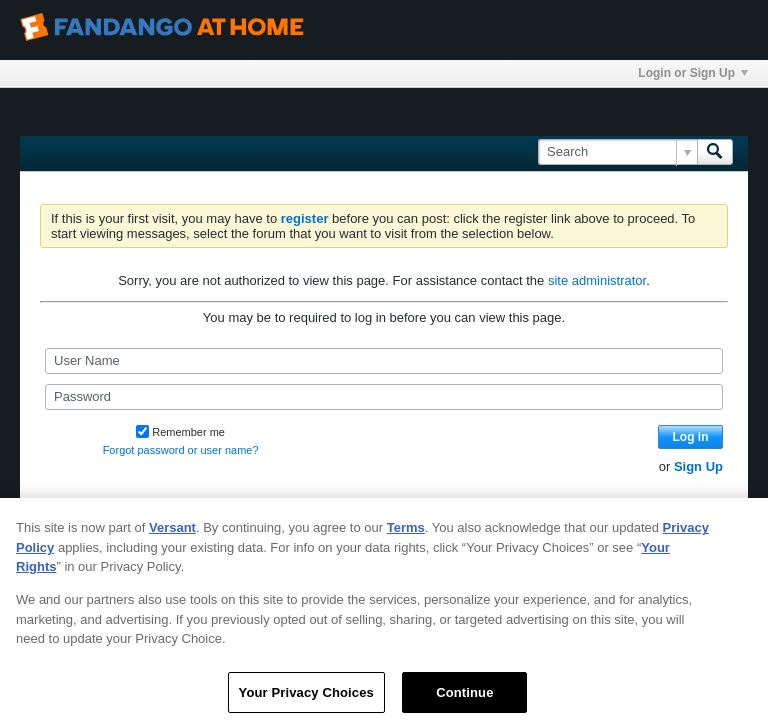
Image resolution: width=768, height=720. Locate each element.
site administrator (597, 280)
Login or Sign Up (693, 73)
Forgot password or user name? (181, 450)
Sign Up (698, 466)
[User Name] (384, 361)
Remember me (180, 432)
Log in (691, 437)
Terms (406, 546)
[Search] (617, 152)
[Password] (384, 397)
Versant (172, 546)
